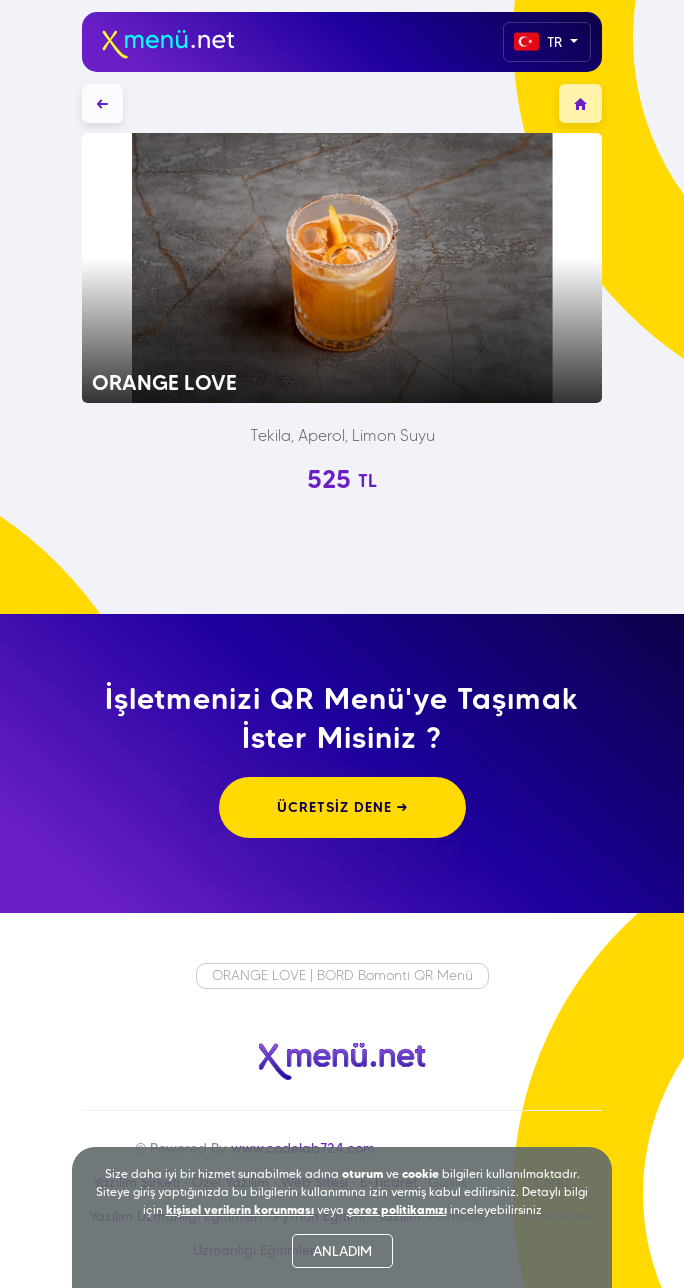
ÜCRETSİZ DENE (342, 807)
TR (540, 41)
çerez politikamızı (397, 1209)
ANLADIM (342, 1251)
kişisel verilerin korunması (240, 1209)
